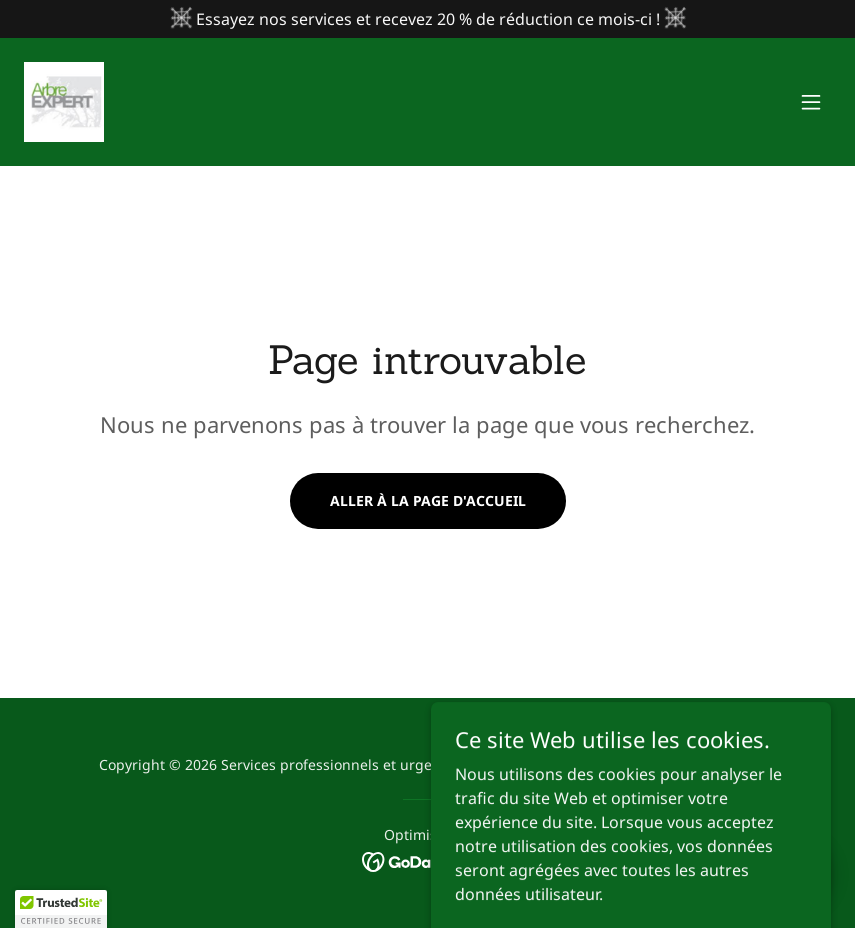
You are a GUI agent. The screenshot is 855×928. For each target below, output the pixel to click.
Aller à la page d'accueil (428, 500)
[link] (64, 102)
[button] (811, 102)
